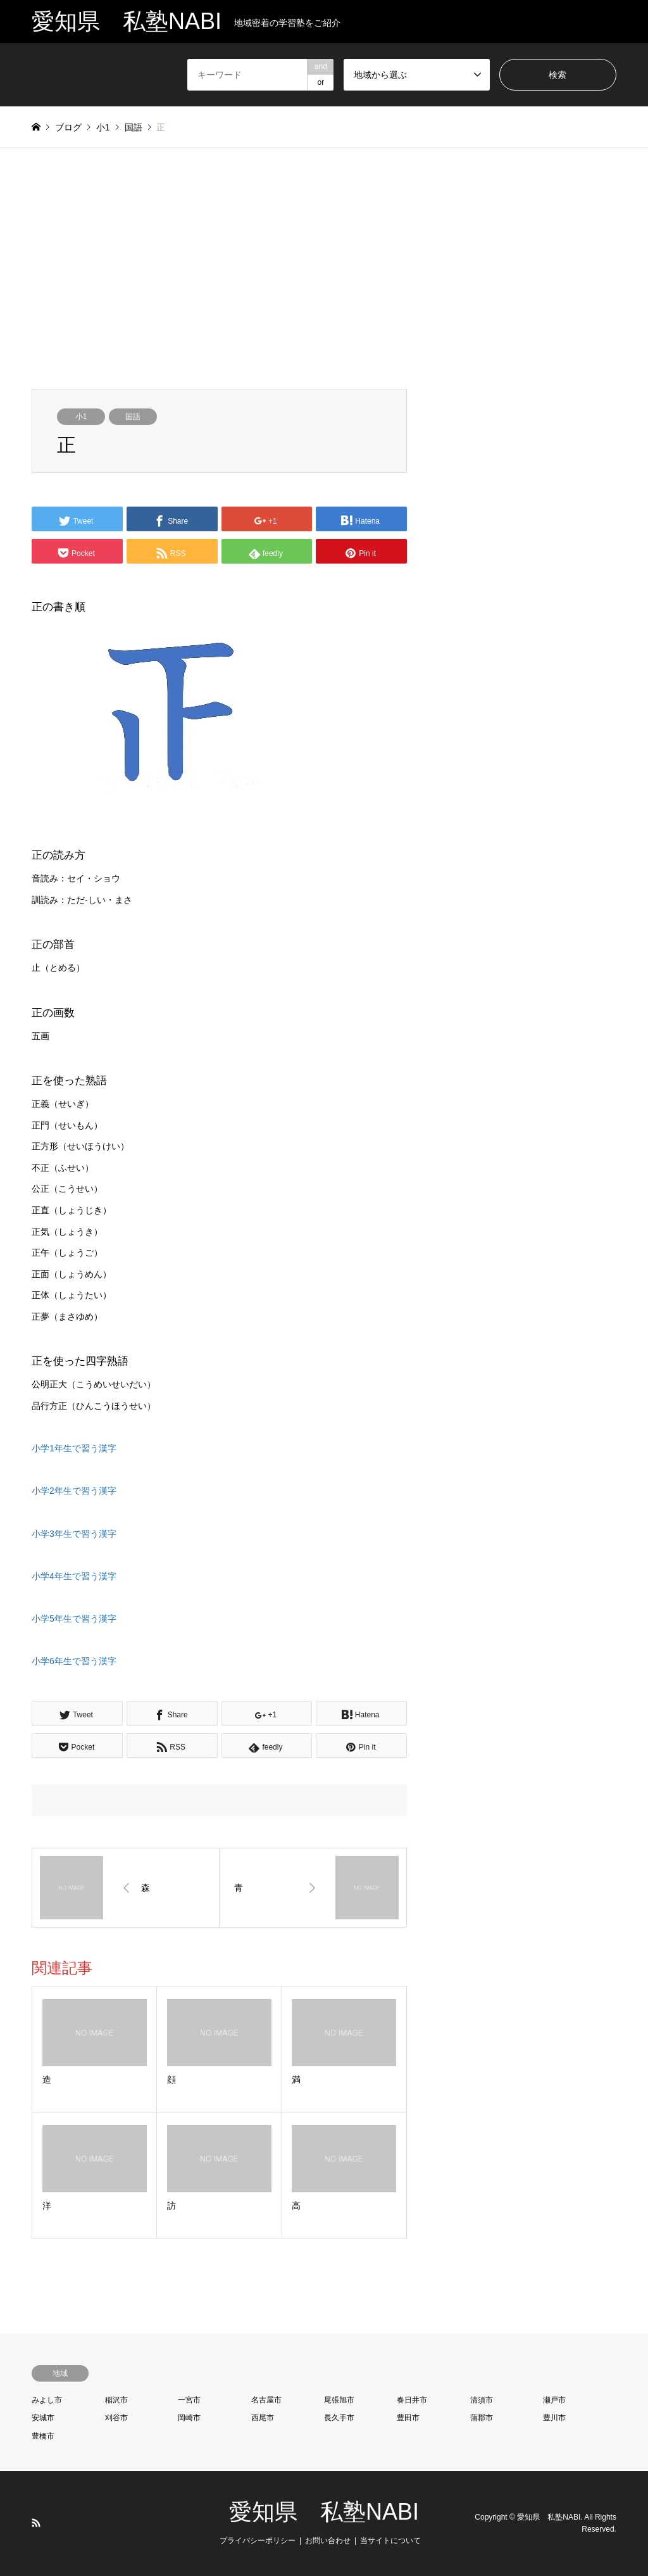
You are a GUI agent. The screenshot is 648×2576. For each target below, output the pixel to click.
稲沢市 (116, 2400)
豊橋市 (43, 2436)
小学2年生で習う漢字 (74, 1491)
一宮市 (189, 2400)
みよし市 (47, 2400)
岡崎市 (189, 2417)
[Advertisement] (324, 268)
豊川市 (554, 2417)
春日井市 (412, 2400)
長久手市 (339, 2417)
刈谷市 (116, 2417)
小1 (81, 416)
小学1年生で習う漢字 (74, 1448)
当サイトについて (390, 2540)
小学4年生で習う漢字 (74, 1576)
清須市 (481, 2400)
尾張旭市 (339, 2400)
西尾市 (262, 2417)
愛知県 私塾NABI (324, 2512)
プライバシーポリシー (258, 2540)
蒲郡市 (481, 2417)
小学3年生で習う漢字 (74, 1534)
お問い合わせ (328, 2540)
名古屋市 (266, 2400)
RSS (36, 2522)
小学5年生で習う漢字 (74, 1618)
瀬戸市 (554, 2400)
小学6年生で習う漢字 (74, 1661)
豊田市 (408, 2417)
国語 (132, 416)
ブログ (68, 127)
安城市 (43, 2417)
